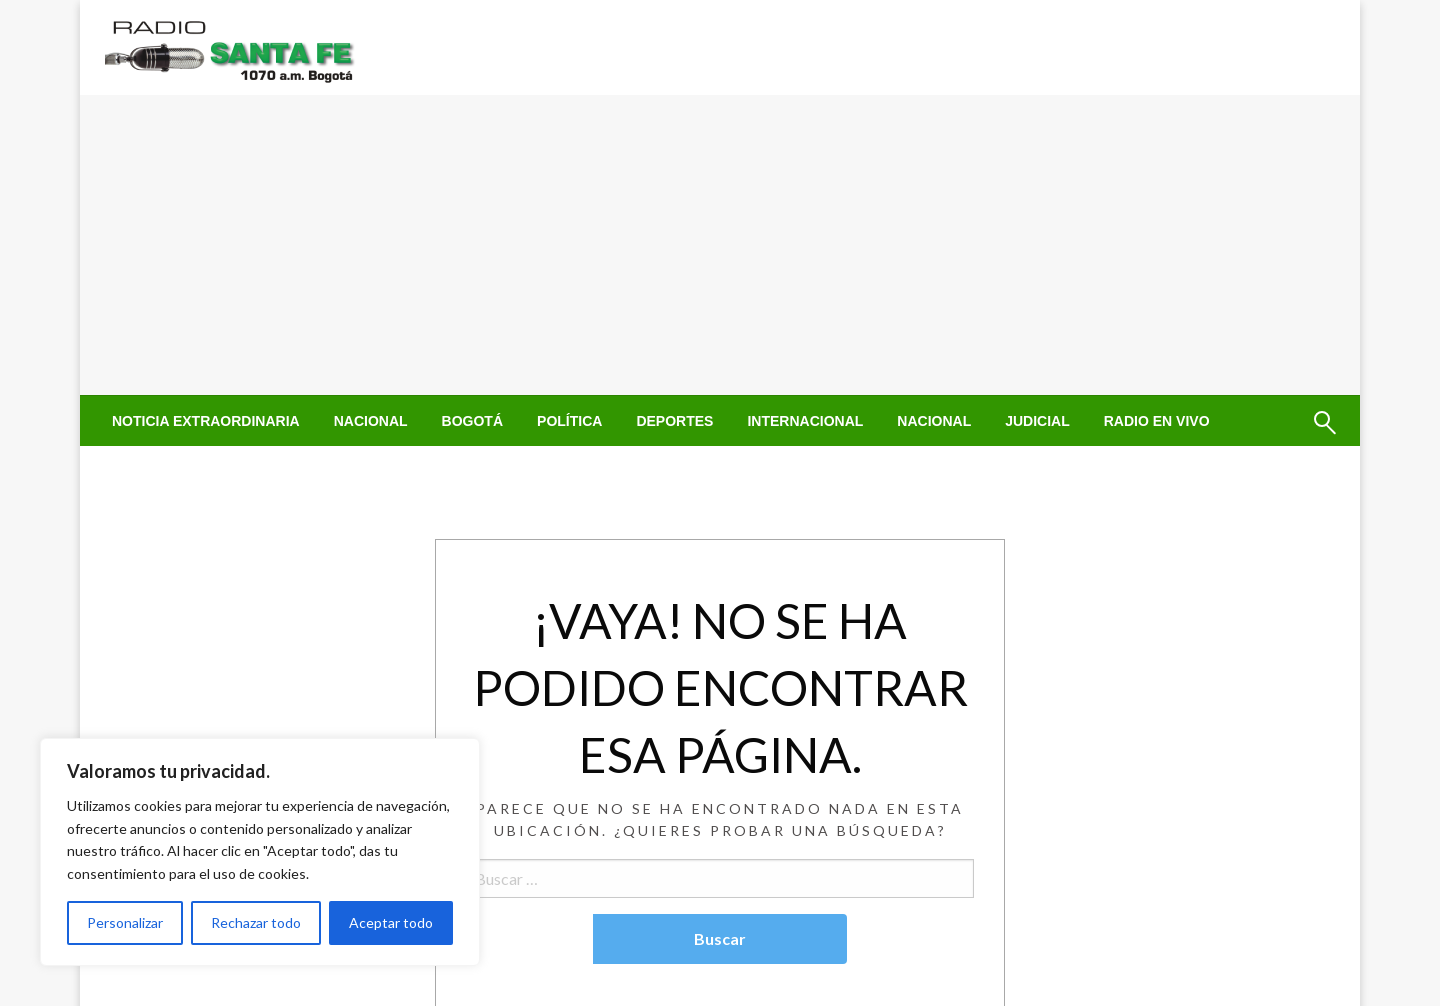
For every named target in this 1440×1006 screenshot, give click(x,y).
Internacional (805, 421)
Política (569, 421)
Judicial (1037, 421)
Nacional (371, 421)
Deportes (674, 421)
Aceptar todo (391, 922)
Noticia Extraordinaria (206, 421)
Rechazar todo (256, 922)
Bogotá (472, 421)
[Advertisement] (720, 245)
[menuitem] (206, 421)
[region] (260, 852)
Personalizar (125, 922)
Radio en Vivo (1157, 421)
